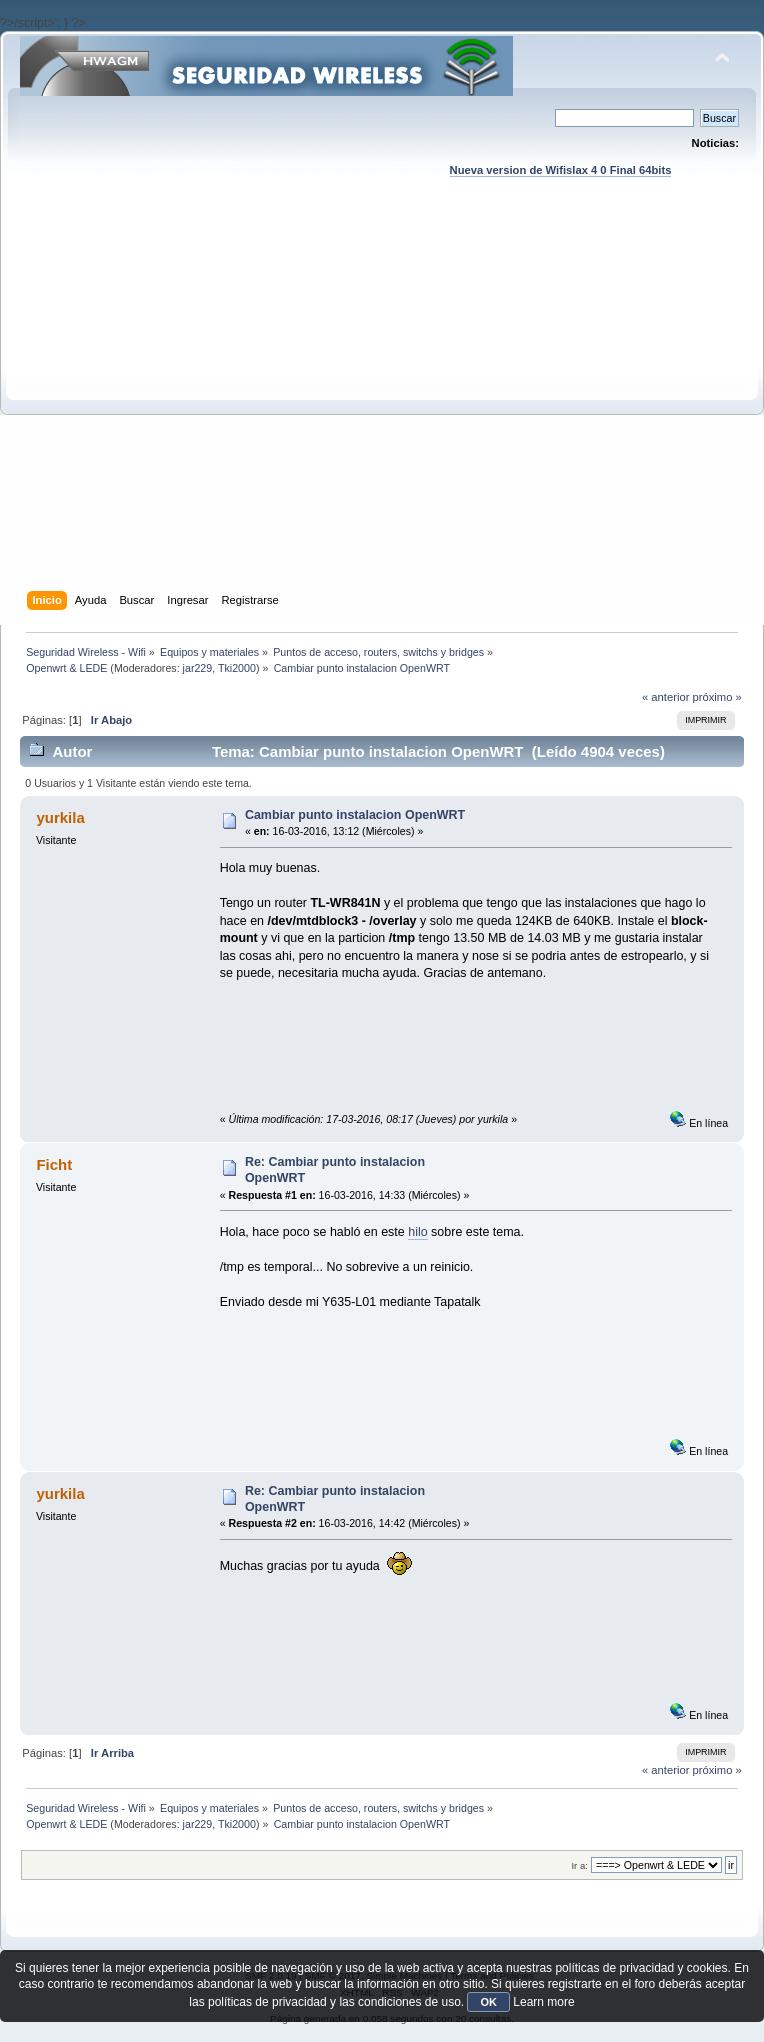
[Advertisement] (187, 403)
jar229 (198, 668)
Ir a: (579, 1865)
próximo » (717, 697)
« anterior (665, 697)
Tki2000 (237, 668)
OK (488, 2002)
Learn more (543, 2002)
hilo (417, 1232)
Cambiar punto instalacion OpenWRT (355, 815)
